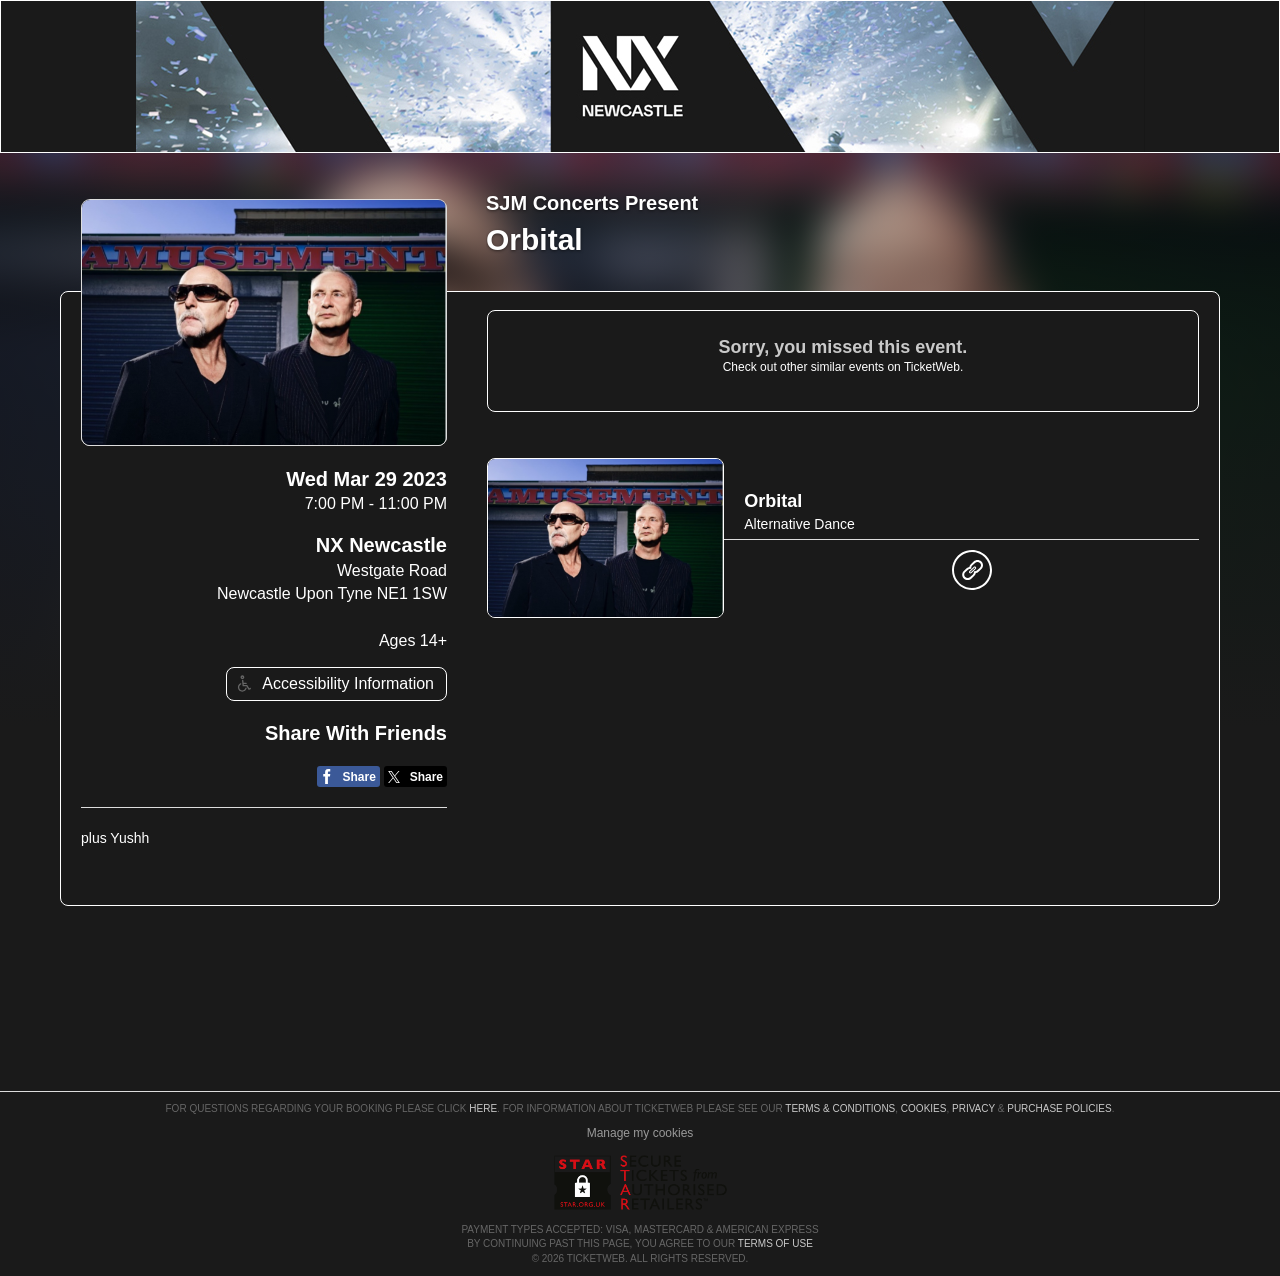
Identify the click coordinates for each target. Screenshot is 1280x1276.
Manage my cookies (640, 1133)
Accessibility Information (333, 683)
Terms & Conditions (840, 1108)
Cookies (924, 1108)
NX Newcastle (381, 545)
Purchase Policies (1059, 1108)
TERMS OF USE (775, 1243)
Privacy (973, 1108)
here (483, 1108)
